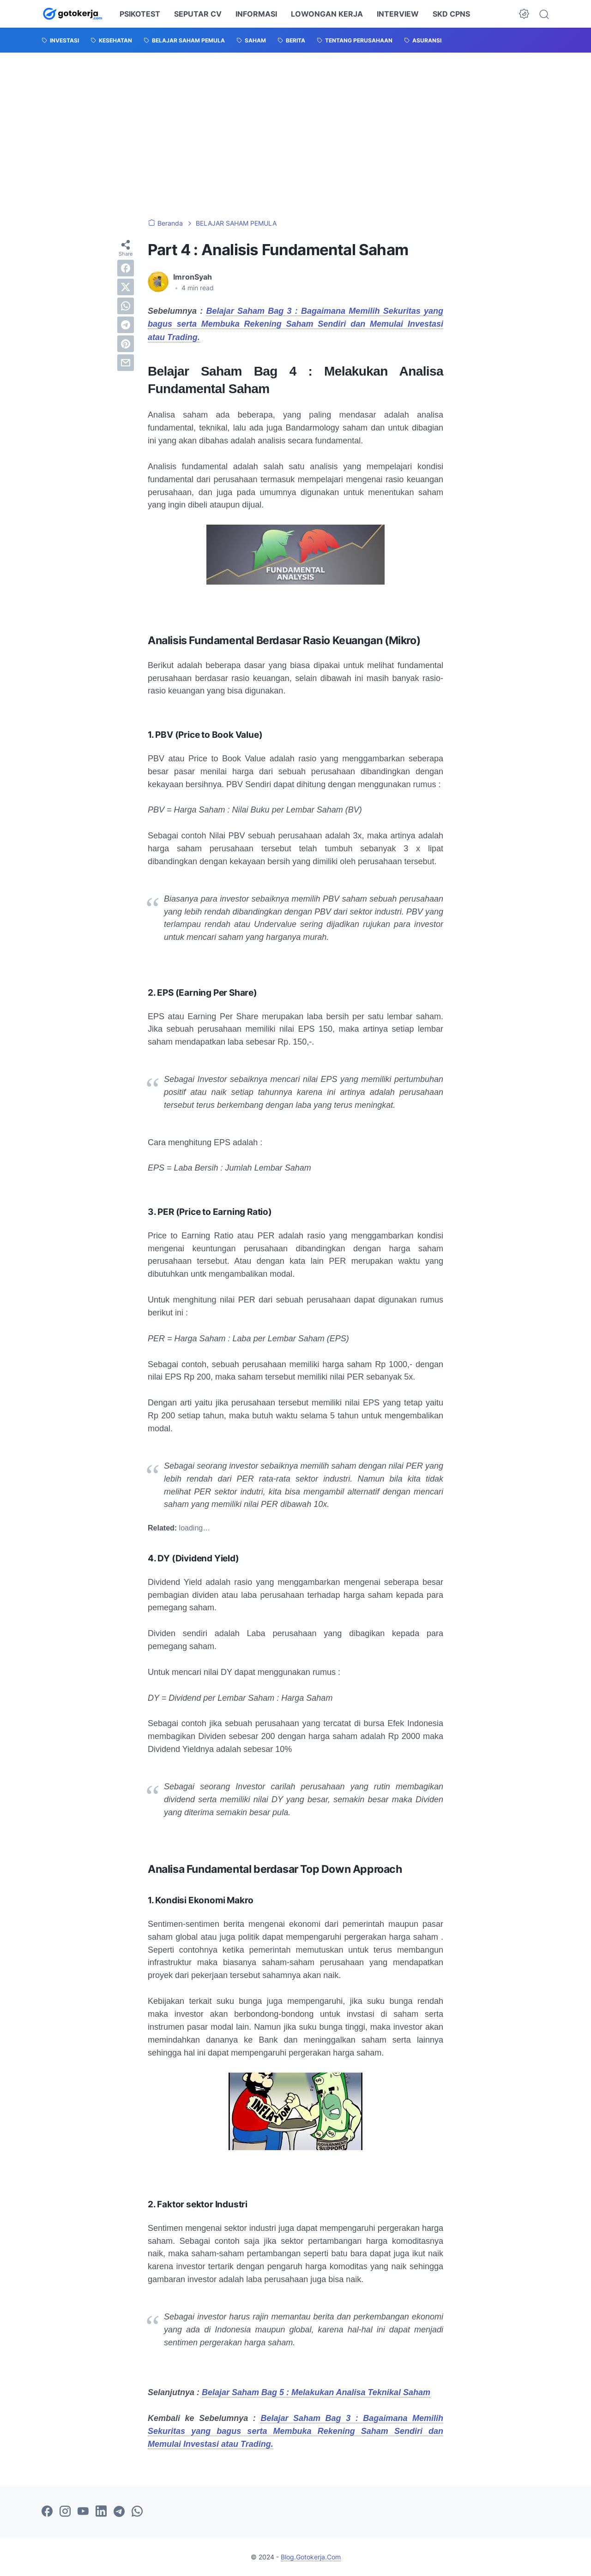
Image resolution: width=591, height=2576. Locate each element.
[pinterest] (125, 343)
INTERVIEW (398, 13)
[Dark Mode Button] (524, 13)
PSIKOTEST (140, 13)
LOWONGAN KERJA (327, 13)
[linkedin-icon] (101, 2512)
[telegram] (125, 325)
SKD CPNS (451, 13)
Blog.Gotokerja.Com (311, 2557)
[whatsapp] (125, 306)
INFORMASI (256, 13)
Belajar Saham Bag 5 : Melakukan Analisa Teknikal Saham (316, 2392)
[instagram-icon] (65, 2512)
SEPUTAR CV (198, 13)
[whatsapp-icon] (137, 2512)
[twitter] (125, 287)
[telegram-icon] (119, 2512)
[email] (125, 362)
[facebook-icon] (47, 2512)
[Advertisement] (295, 135)
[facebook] (125, 268)
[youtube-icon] (83, 2512)
